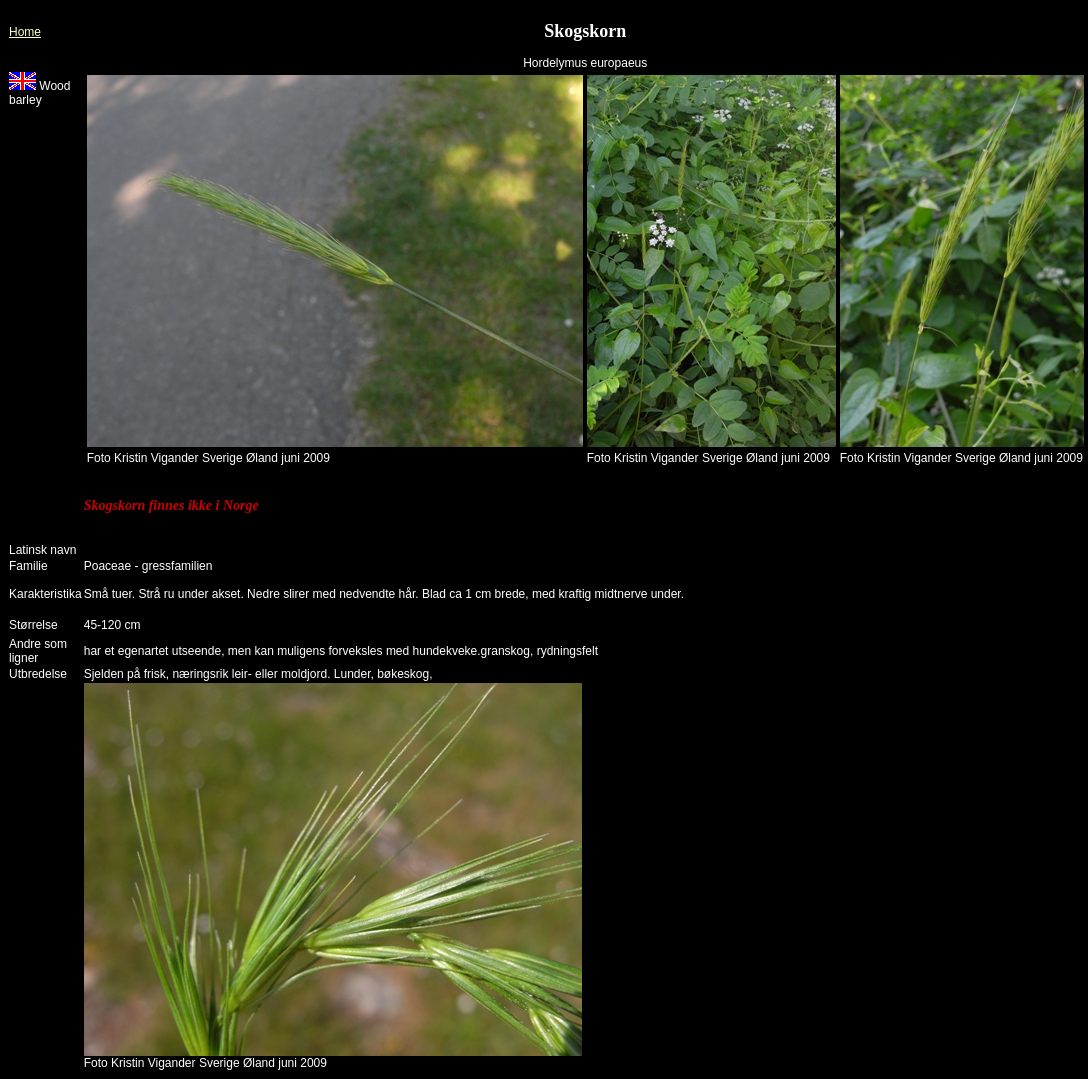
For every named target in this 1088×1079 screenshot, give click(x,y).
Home (25, 32)
